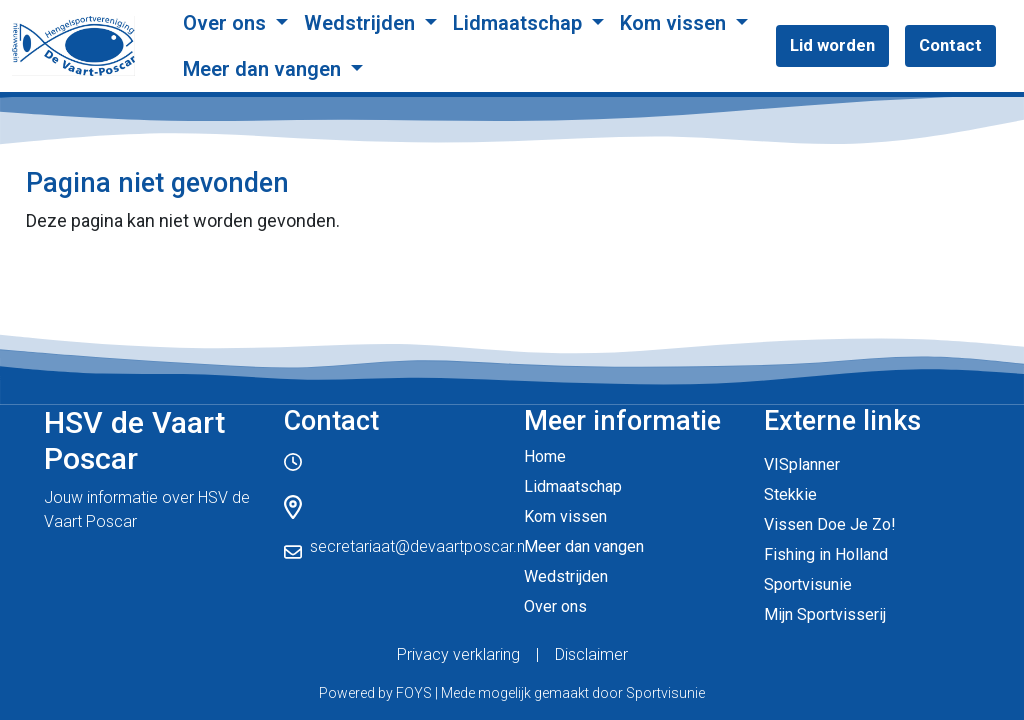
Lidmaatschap (520, 23)
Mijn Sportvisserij (825, 614)
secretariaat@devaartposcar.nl (419, 546)
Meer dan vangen (264, 69)
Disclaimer (591, 654)
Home (545, 456)
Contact (950, 45)
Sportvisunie (808, 584)
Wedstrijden (362, 23)
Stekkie (790, 494)
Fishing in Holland (826, 554)
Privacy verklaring (458, 654)
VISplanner (802, 464)
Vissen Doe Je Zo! (830, 524)
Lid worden (832, 45)
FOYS (414, 693)
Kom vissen (675, 23)
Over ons (227, 23)
